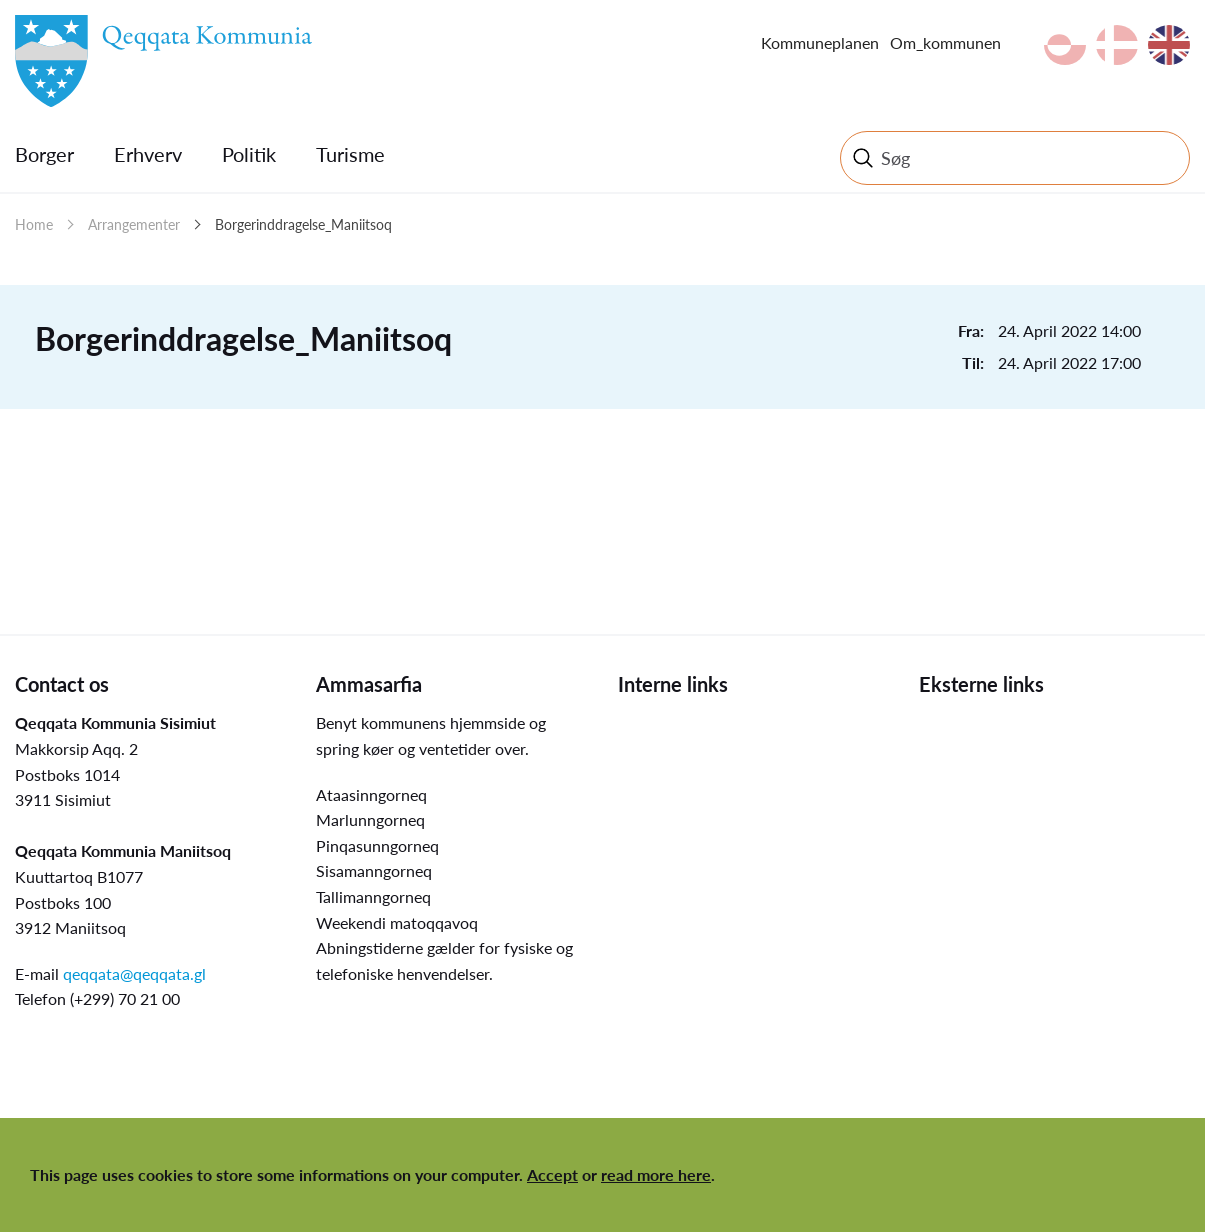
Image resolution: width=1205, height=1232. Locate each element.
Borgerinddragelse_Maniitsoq (303, 224)
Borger (44, 154)
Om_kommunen (945, 42)
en (1169, 45)
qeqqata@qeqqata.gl (134, 973)
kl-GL (1065, 45)
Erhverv (148, 154)
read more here (656, 1174)
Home (34, 224)
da (1117, 45)
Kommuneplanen (820, 42)
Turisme (350, 154)
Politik (249, 154)
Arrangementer (134, 224)
